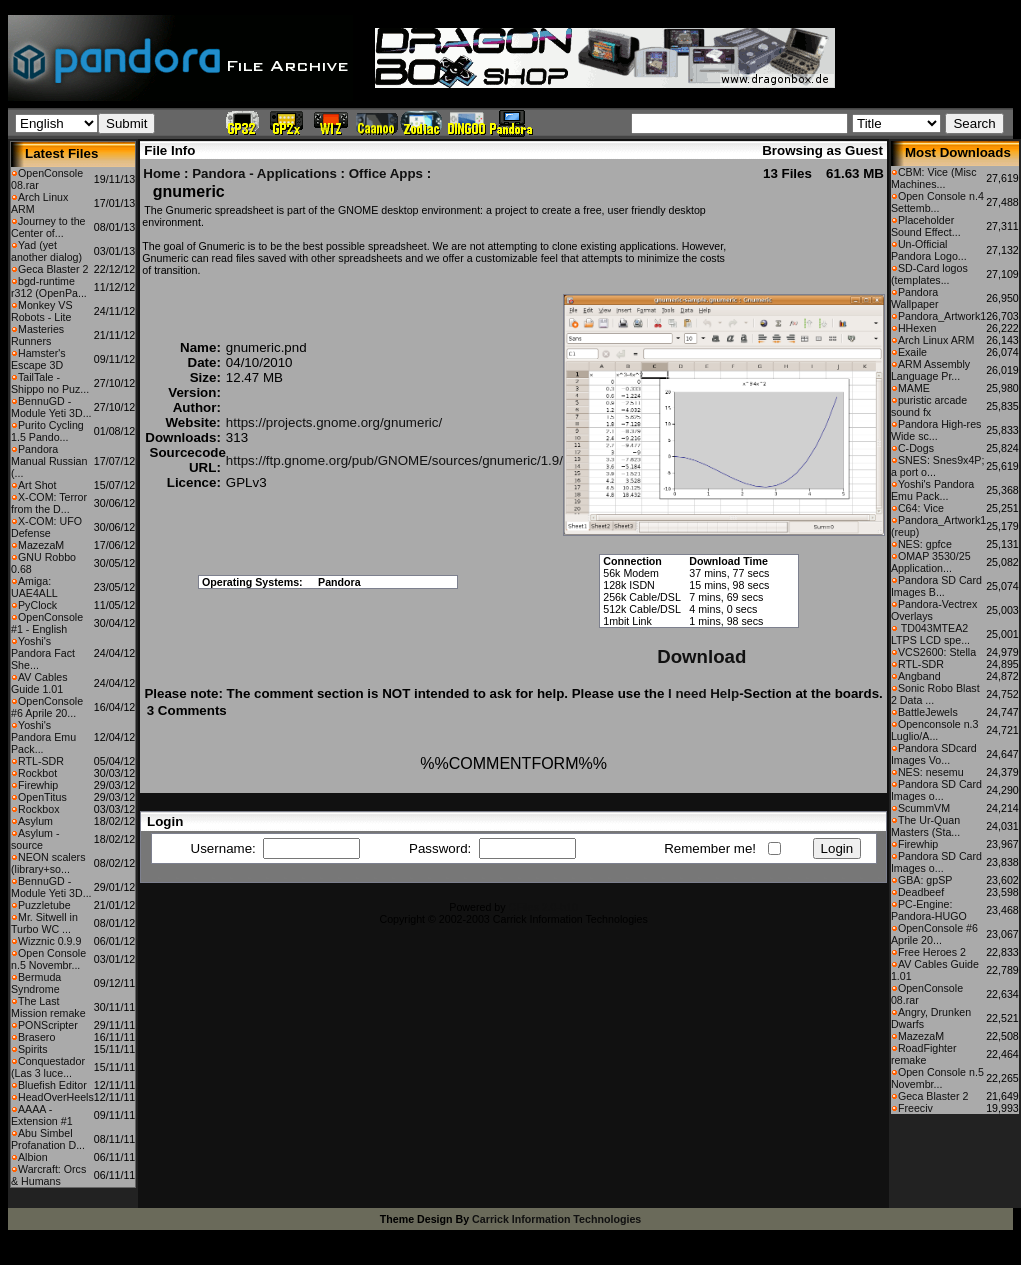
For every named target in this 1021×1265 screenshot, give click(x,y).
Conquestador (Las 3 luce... (48, 1067)
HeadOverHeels (56, 1097)
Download (701, 656)
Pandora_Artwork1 (942, 316)
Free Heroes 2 (932, 952)
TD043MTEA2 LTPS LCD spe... (930, 634)
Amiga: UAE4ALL (34, 587)
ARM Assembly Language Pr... (930, 370)
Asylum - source (35, 839)
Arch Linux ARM (936, 340)
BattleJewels (928, 712)
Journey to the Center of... (48, 227)
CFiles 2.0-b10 (543, 907)
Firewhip (38, 785)
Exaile (912, 352)
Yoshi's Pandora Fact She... (43, 653)
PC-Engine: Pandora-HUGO (929, 910)
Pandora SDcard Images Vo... (934, 754)
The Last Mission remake (48, 1007)
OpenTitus (42, 797)
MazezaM (41, 545)
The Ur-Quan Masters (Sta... (925, 826)
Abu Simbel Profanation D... (48, 1139)
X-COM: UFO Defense (46, 527)
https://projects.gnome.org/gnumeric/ (334, 422)
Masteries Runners (37, 335)
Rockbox (38, 809)
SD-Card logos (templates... (929, 274)
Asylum (35, 821)
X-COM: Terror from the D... (49, 503)
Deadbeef (921, 892)
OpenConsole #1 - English (47, 623)
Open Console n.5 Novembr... (48, 959)
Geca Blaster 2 (53, 269)
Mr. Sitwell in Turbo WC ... (44, 923)
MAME (914, 388)
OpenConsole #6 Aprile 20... (47, 707)
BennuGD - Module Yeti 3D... (51, 407)
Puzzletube (44, 905)
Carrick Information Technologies (556, 1219)
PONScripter (48, 1025)
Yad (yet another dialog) (46, 251)
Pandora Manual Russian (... (49, 461)
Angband (919, 676)
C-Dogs (916, 448)
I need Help (703, 693)
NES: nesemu (931, 772)
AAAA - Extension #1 (42, 1115)
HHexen (917, 328)
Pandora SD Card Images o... (936, 790)
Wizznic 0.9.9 (49, 941)
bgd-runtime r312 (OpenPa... (49, 287)
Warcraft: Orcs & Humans (48, 1175)
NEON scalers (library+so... (48, 863)
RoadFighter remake (924, 1054)
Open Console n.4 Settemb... (937, 202)
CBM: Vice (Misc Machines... (934, 178)
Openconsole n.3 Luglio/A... (935, 730)
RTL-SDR (41, 761)
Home (161, 173)
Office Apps (386, 173)
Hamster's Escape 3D (38, 359)
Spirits (33, 1049)
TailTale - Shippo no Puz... (50, 383)
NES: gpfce (925, 544)
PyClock (37, 605)
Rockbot (37, 773)
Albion (33, 1157)
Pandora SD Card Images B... (936, 586)
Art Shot (37, 485)
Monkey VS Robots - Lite (42, 311)
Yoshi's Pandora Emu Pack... (43, 737)
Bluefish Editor (52, 1085)
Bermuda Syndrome (36, 983)
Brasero (36, 1037)
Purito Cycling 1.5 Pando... (47, 431)
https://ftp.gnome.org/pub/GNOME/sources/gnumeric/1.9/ (394, 460)
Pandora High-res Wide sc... (936, 430)
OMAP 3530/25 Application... (931, 562)
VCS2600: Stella (937, 652)
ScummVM (924, 808)
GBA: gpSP (925, 880)
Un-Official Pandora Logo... (929, 250)
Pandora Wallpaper (915, 298)
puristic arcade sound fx (929, 406)
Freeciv (915, 1108)
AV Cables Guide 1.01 (39, 683)
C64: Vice (921, 508)
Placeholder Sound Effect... (926, 226)
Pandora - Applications (264, 173)
